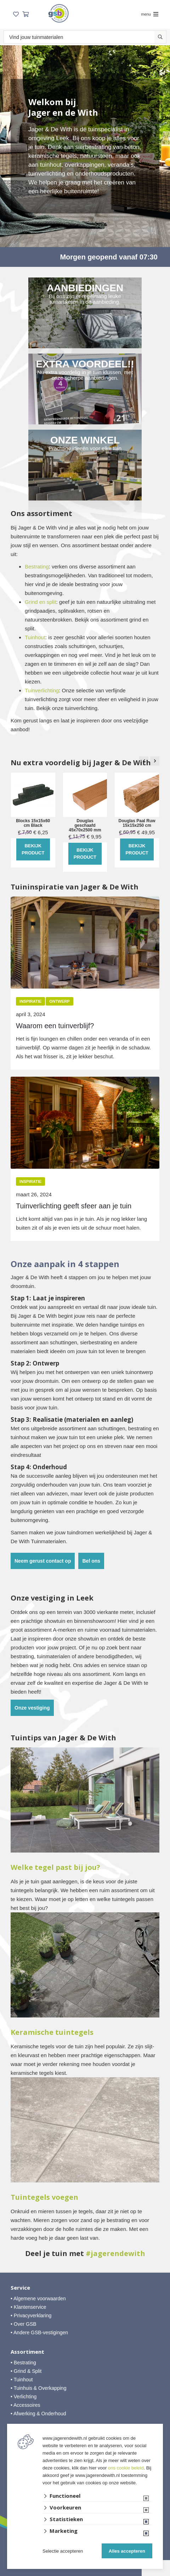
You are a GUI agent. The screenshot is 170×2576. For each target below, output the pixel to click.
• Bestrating (23, 2362)
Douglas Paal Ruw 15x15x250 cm (137, 823)
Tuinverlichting (42, 690)
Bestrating (37, 566)
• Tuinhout (22, 2379)
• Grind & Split (26, 2371)
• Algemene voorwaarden (38, 2298)
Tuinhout (35, 637)
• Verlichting (23, 2396)
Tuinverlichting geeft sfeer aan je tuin (73, 1206)
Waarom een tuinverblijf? (55, 1026)
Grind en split (40, 602)
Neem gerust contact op (43, 1561)
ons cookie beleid (125, 2468)
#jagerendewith (115, 2253)
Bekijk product (33, 849)
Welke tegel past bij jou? (55, 1867)
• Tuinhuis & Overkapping (38, 2388)
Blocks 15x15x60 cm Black (33, 823)
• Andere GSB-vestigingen (39, 2332)
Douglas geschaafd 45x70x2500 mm (85, 825)
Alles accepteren (127, 2551)
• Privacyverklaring (31, 2315)
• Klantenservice (28, 2307)
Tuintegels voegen (44, 2197)
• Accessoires (25, 2405)
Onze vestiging (32, 1708)
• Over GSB (23, 2324)
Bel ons (91, 1561)
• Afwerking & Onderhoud (38, 2413)
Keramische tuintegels (52, 2032)
